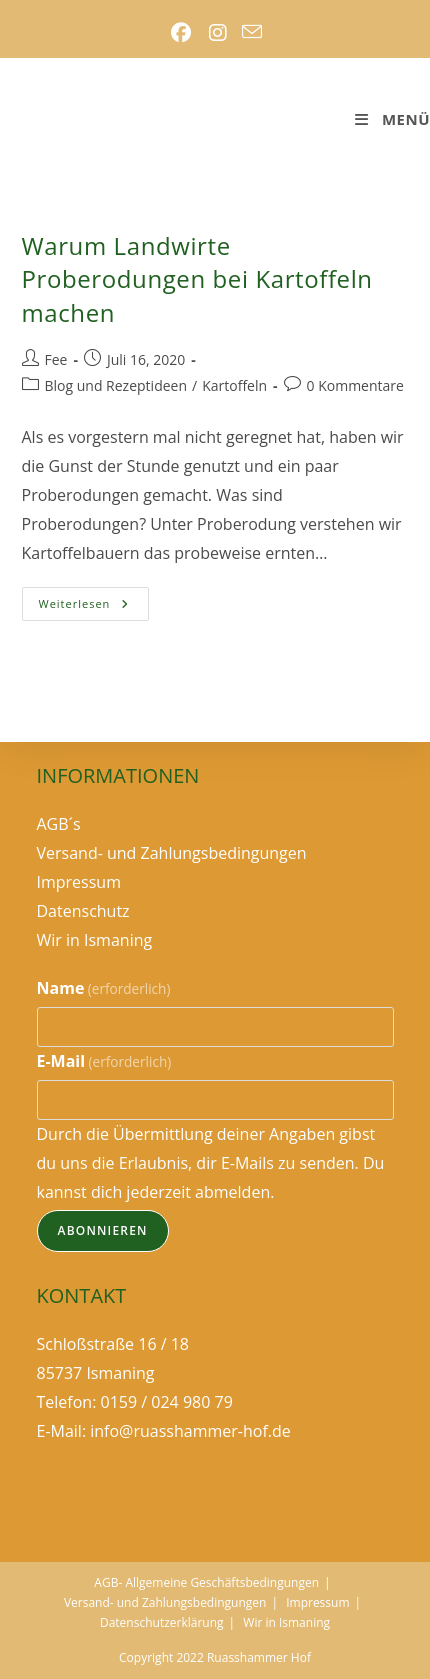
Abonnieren (103, 1230)
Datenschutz (83, 911)
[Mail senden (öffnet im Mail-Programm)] (252, 33)
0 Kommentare (355, 385)
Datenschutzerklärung (162, 1622)
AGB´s (59, 824)
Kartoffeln (234, 385)
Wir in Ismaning (95, 940)
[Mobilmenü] (391, 119)
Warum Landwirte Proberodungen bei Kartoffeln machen (197, 279)
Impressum (79, 882)
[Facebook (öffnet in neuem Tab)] (180, 33)
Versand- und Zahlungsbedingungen (172, 853)
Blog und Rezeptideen (116, 385)
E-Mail (104, 1061)
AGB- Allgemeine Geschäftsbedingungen (206, 1582)
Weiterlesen (94, 607)
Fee (56, 359)
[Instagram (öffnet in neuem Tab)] (217, 33)
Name (104, 988)
